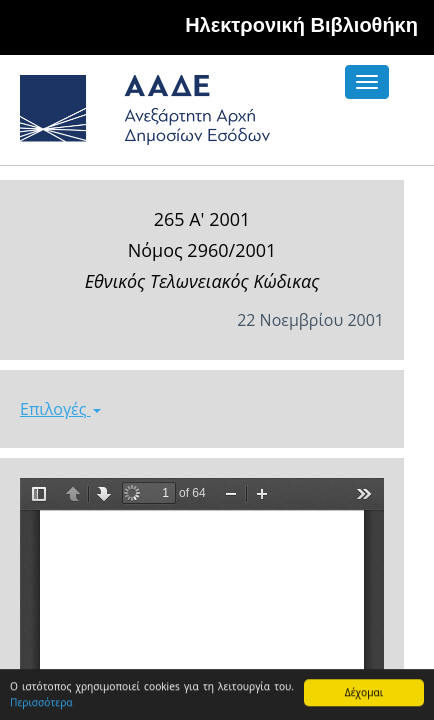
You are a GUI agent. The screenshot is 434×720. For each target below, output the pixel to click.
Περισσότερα (41, 703)
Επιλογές (60, 409)
